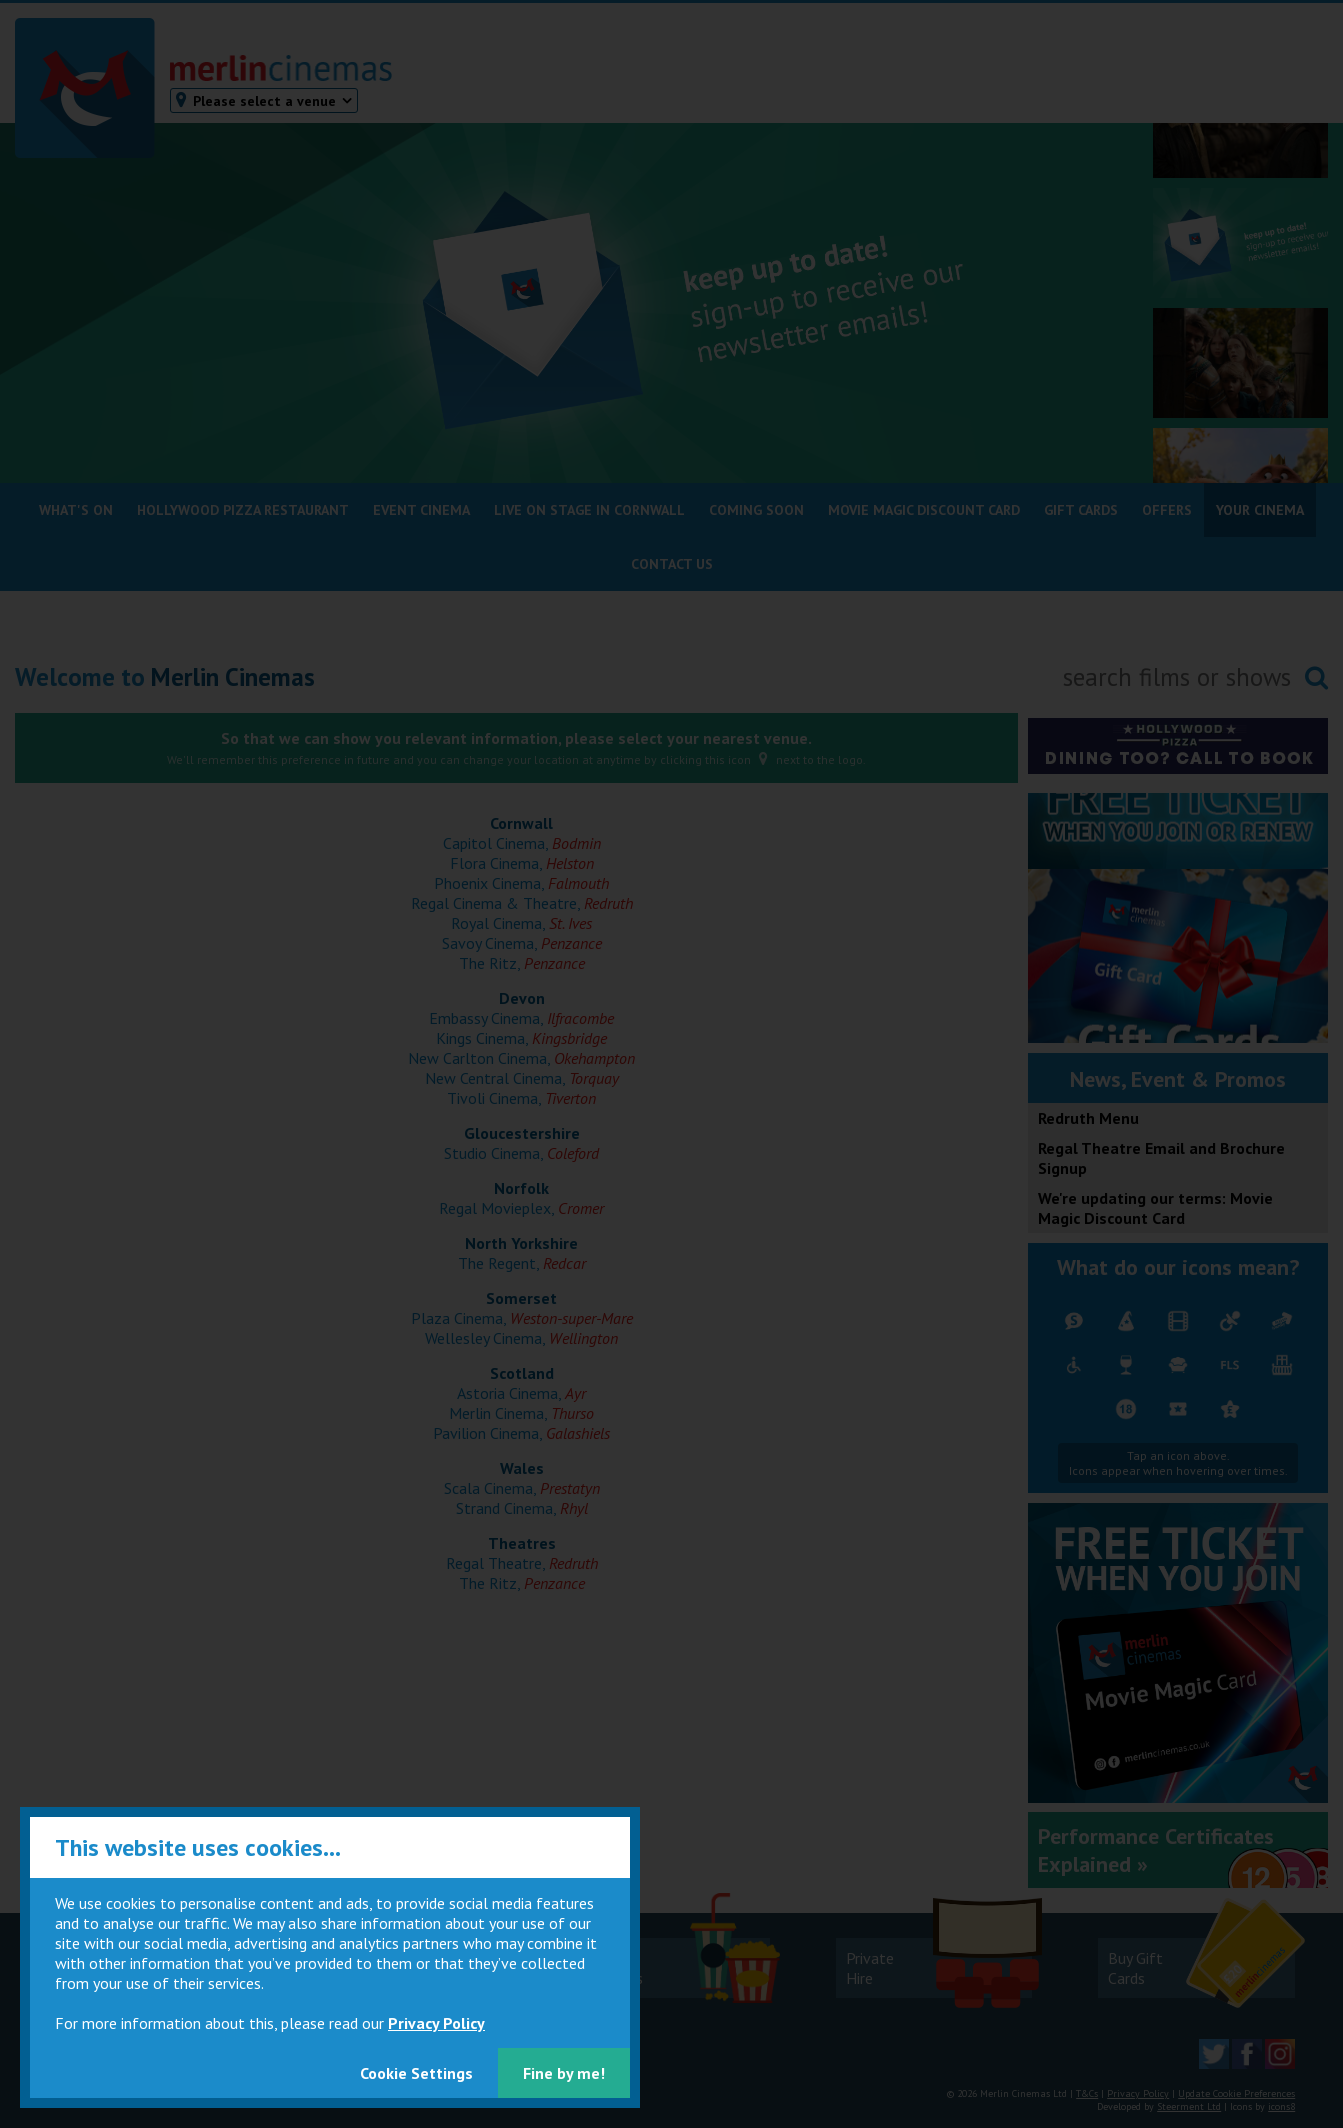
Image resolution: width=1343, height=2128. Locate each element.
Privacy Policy (436, 2023)
